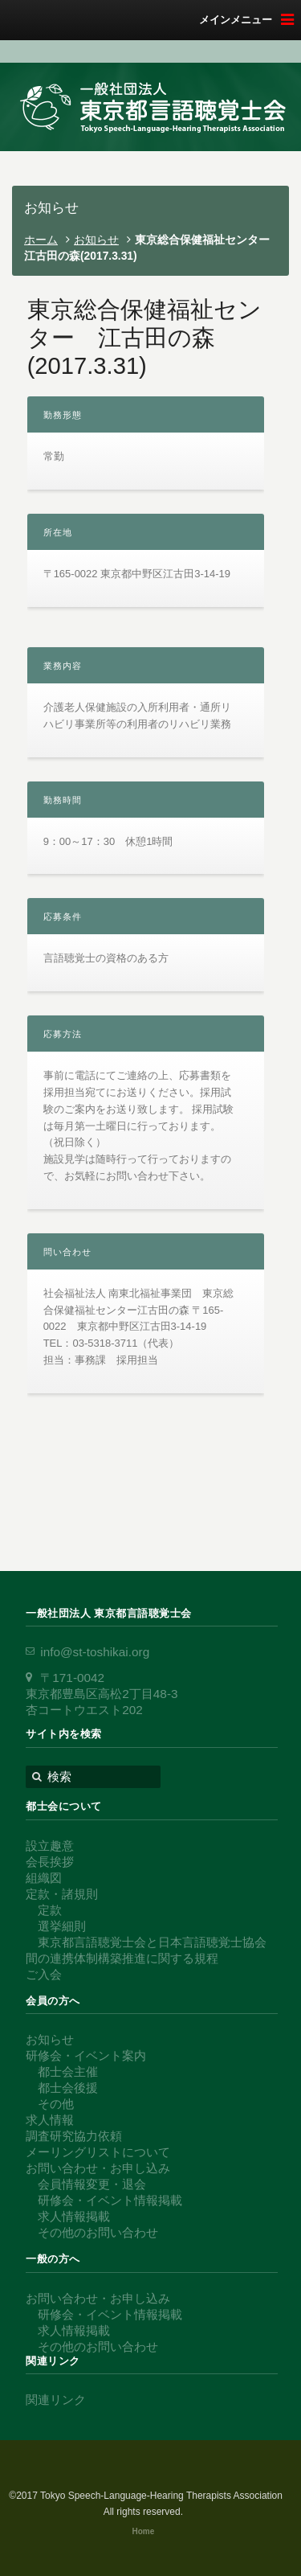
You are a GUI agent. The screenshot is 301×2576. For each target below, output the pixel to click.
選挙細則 (62, 1926)
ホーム (41, 239)
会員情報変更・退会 (92, 2184)
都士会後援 (68, 2087)
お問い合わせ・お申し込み (98, 2168)
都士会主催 (68, 2071)
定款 (50, 1910)
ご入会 (44, 1974)
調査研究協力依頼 (74, 2136)
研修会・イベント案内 (86, 2055)
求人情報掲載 (74, 2216)
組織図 (44, 1878)
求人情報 (50, 2120)
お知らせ (96, 239)
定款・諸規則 (62, 1894)
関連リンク (56, 2399)
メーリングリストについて (98, 2152)
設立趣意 (50, 1845)
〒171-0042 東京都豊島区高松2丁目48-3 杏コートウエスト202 (101, 1694)
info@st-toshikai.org (94, 1652)
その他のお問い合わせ (98, 2232)
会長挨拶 (50, 1861)
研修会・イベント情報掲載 (110, 2200)
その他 (56, 2103)
